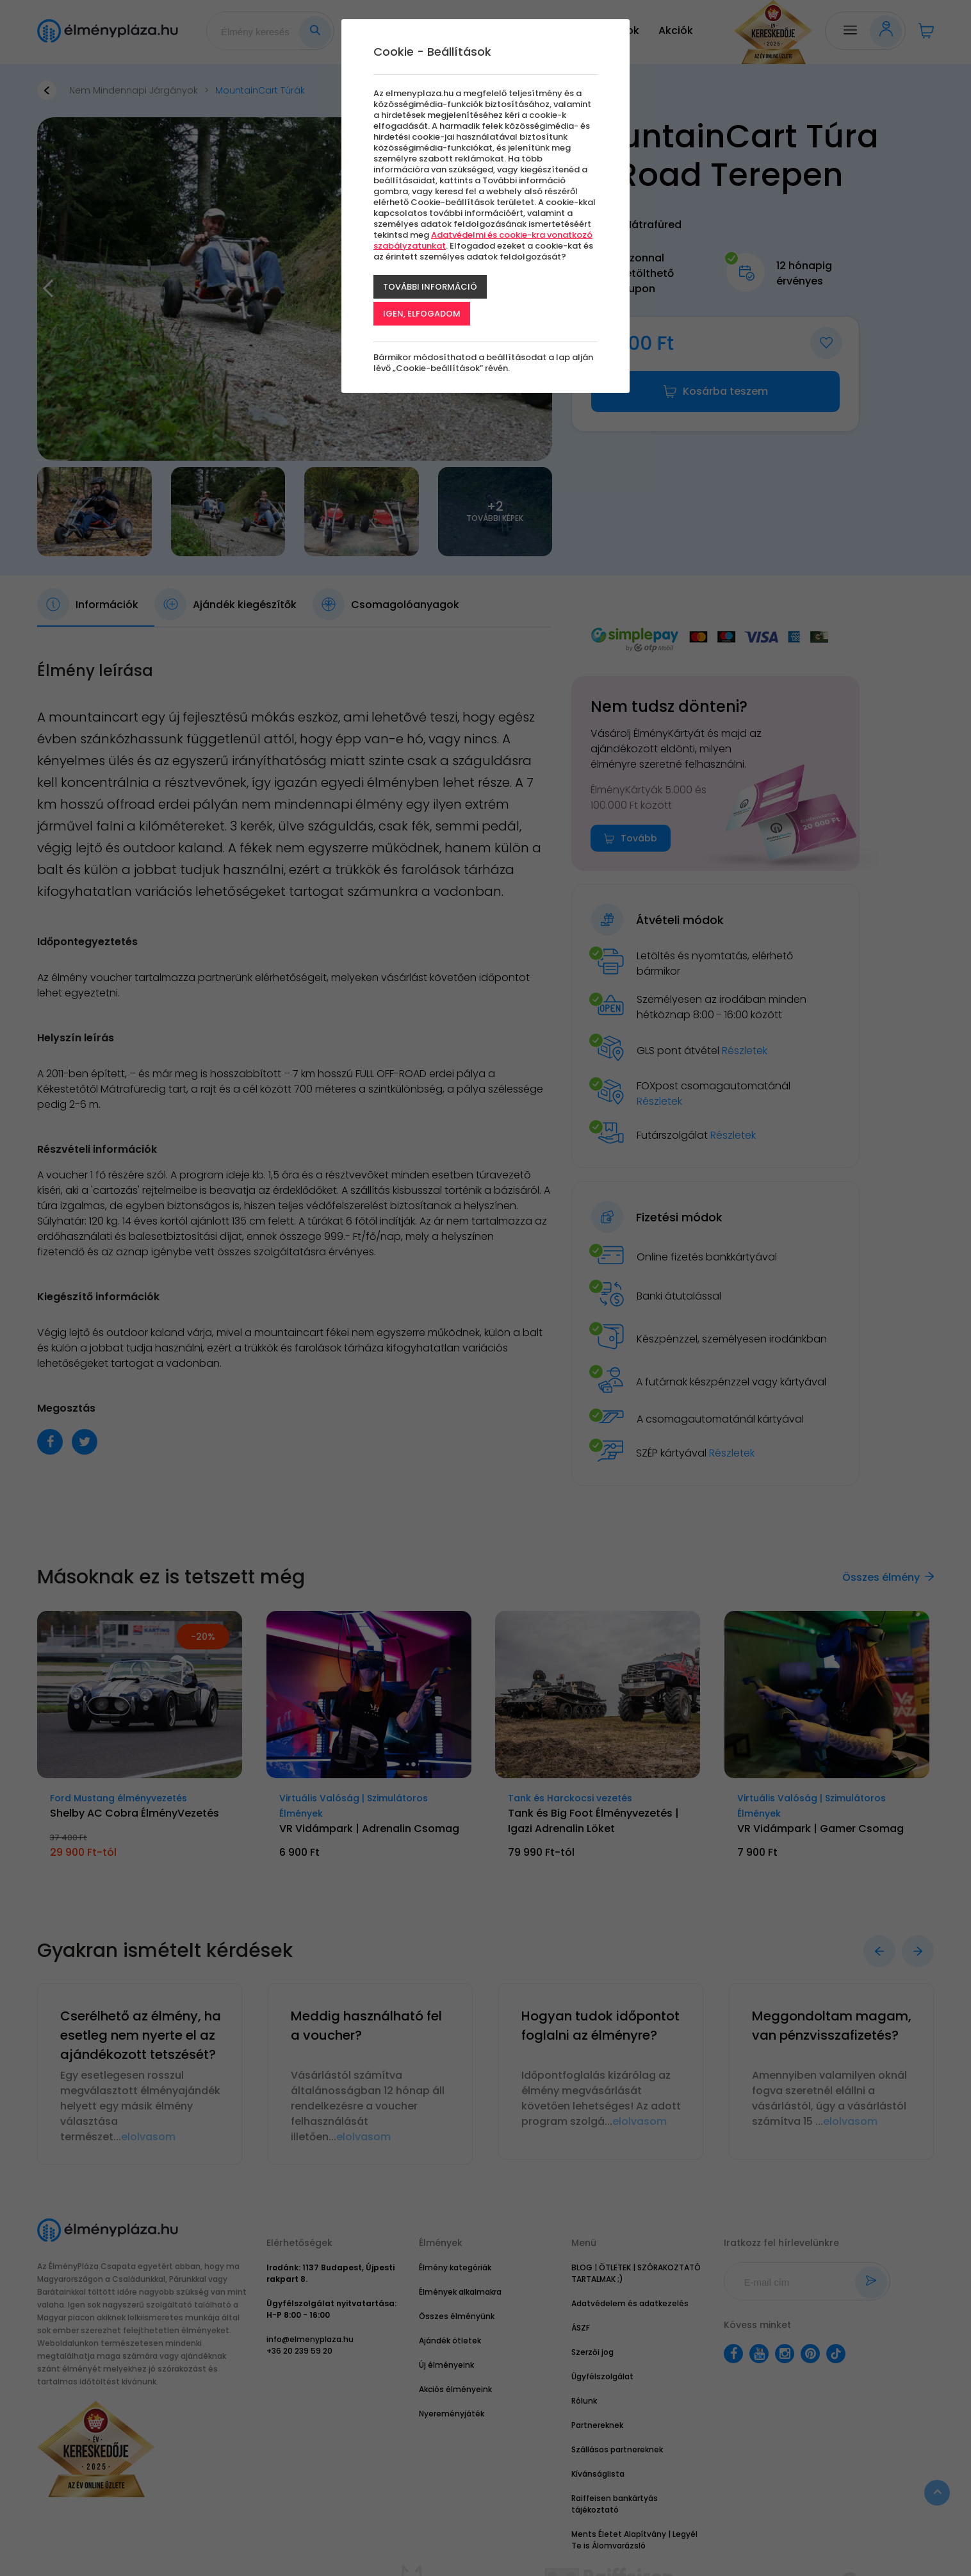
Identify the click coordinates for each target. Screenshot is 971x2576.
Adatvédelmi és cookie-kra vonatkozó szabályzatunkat (482, 240)
